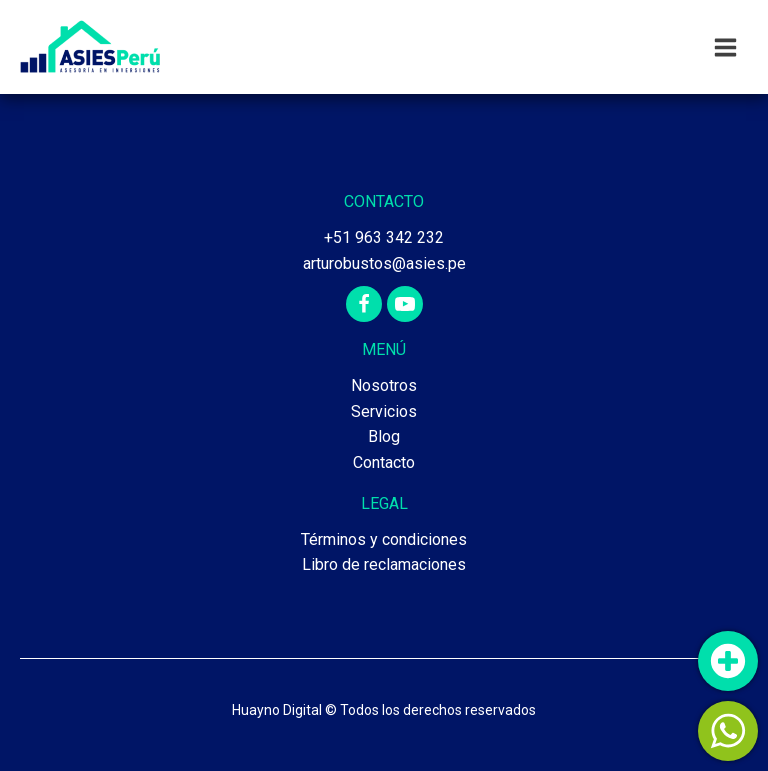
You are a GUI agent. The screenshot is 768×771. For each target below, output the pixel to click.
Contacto (384, 462)
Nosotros (384, 385)
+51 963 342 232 (384, 237)
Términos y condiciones (384, 539)
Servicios (384, 411)
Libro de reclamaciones (384, 564)
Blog (384, 436)
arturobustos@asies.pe (384, 263)
